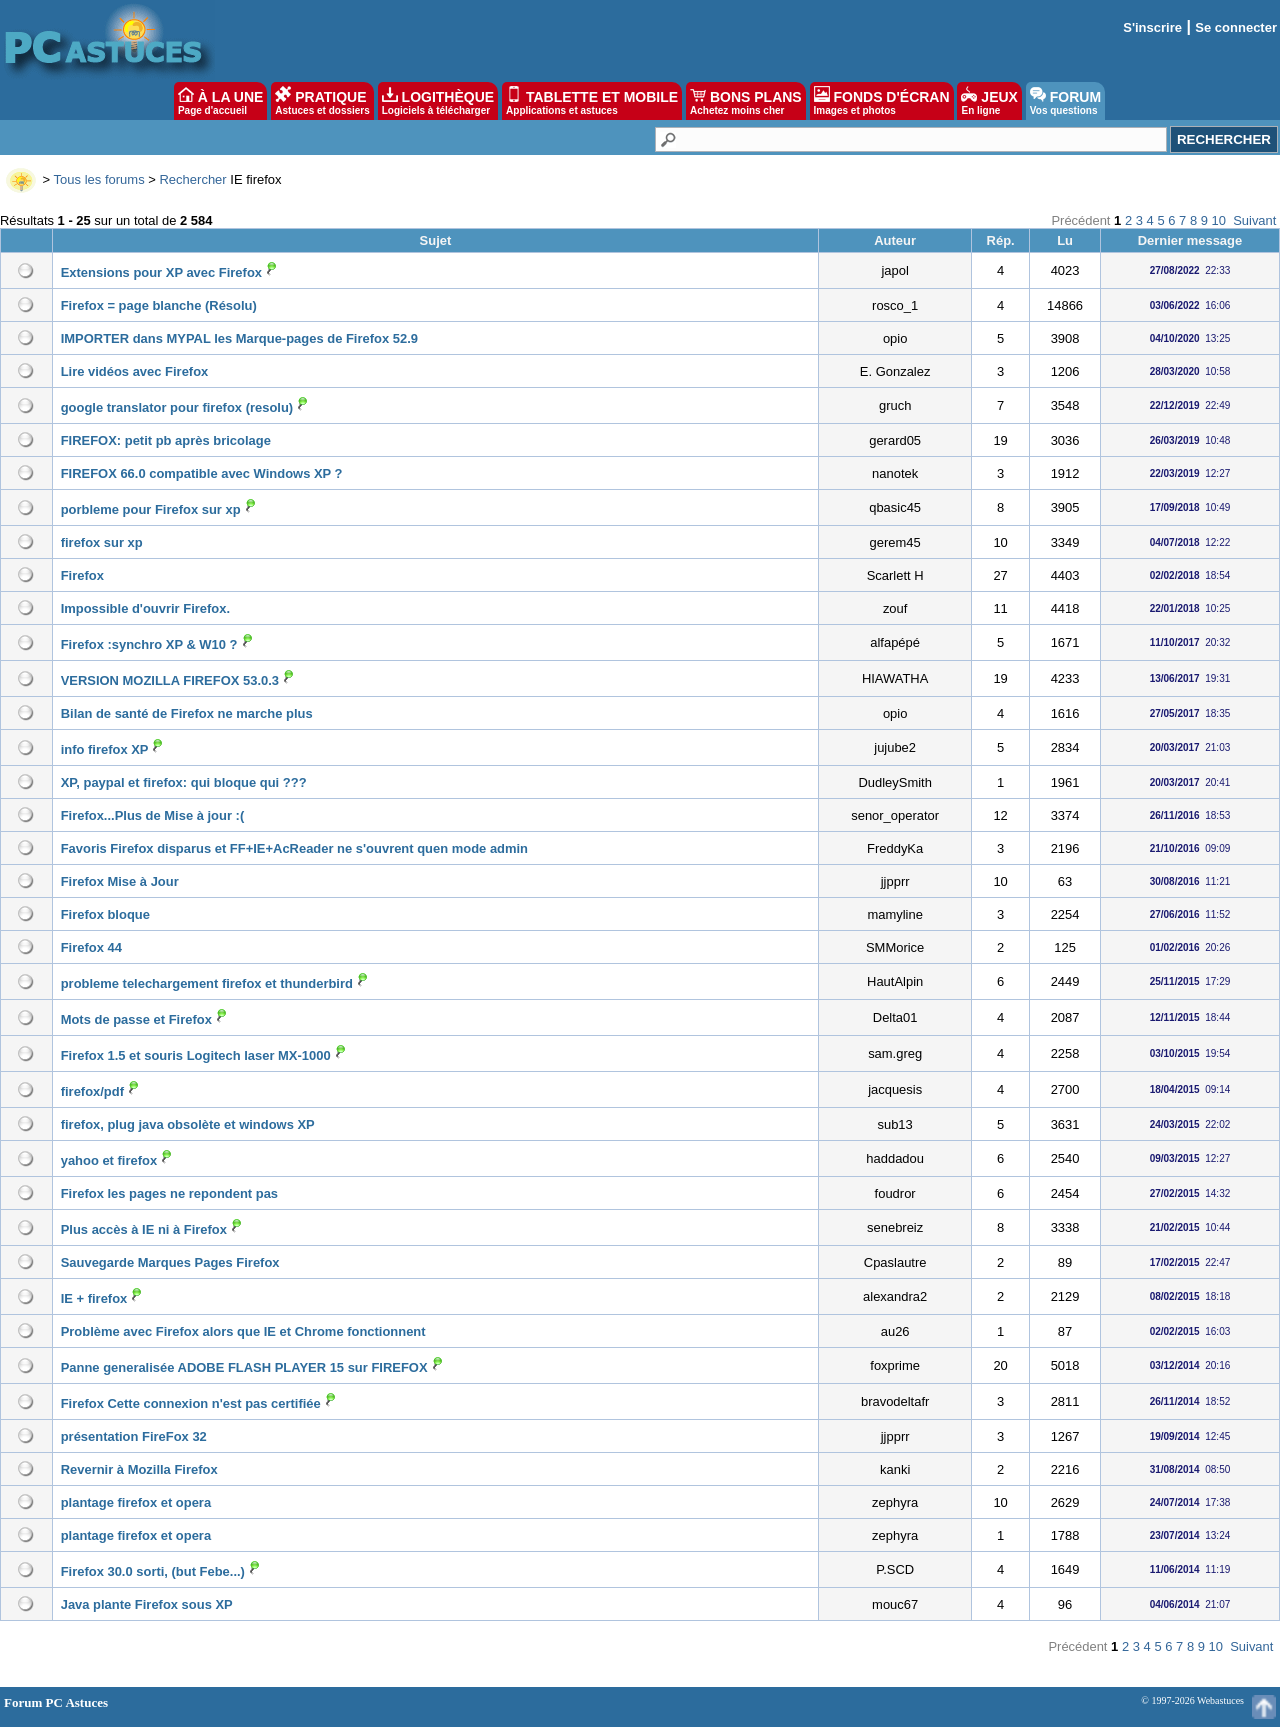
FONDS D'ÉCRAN (882, 101)
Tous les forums (99, 179)
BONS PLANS (746, 101)
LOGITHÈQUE (438, 101)
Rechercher (192, 179)
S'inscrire (1152, 27)
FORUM (1065, 101)
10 (1219, 220)
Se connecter (1236, 27)
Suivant (1254, 220)
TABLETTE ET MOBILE (592, 101)
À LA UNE (220, 101)
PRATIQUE (322, 101)
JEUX (989, 101)
